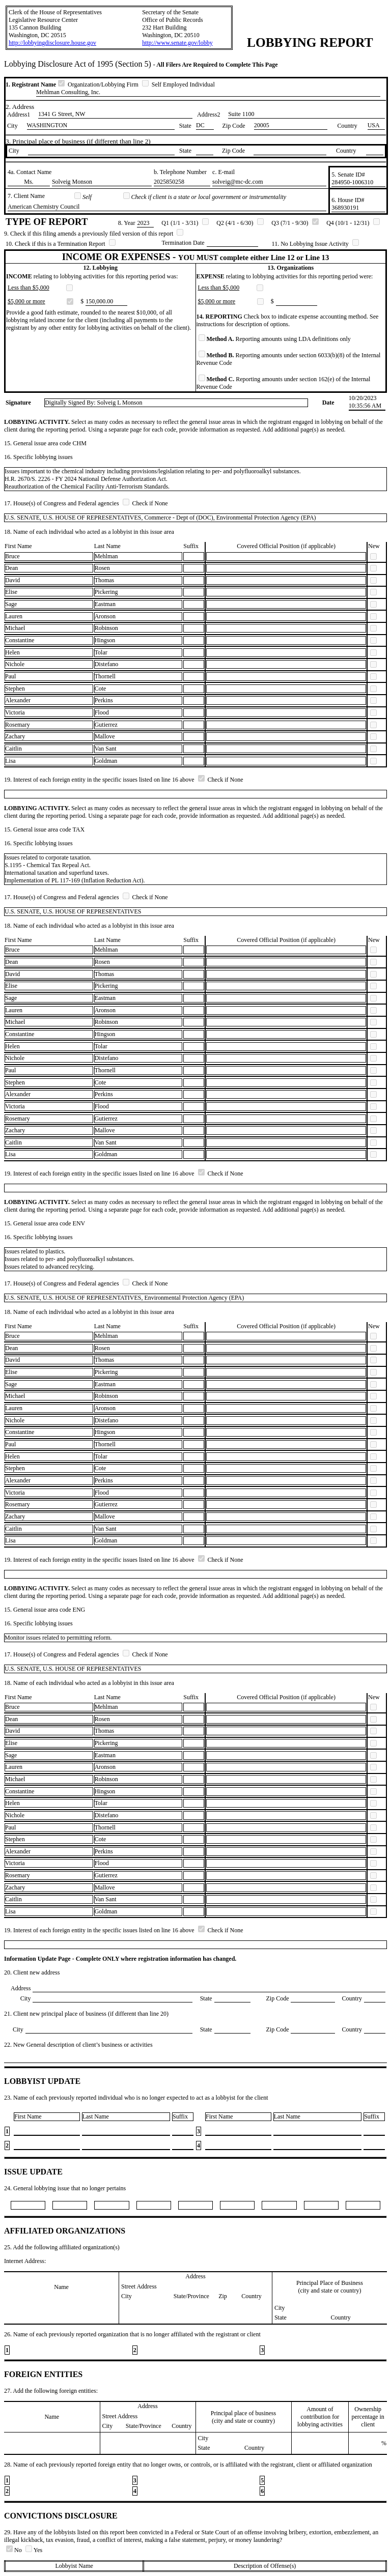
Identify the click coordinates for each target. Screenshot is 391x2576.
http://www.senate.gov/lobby (177, 42)
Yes (33, 2550)
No (14, 2550)
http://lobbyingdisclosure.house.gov (52, 42)
